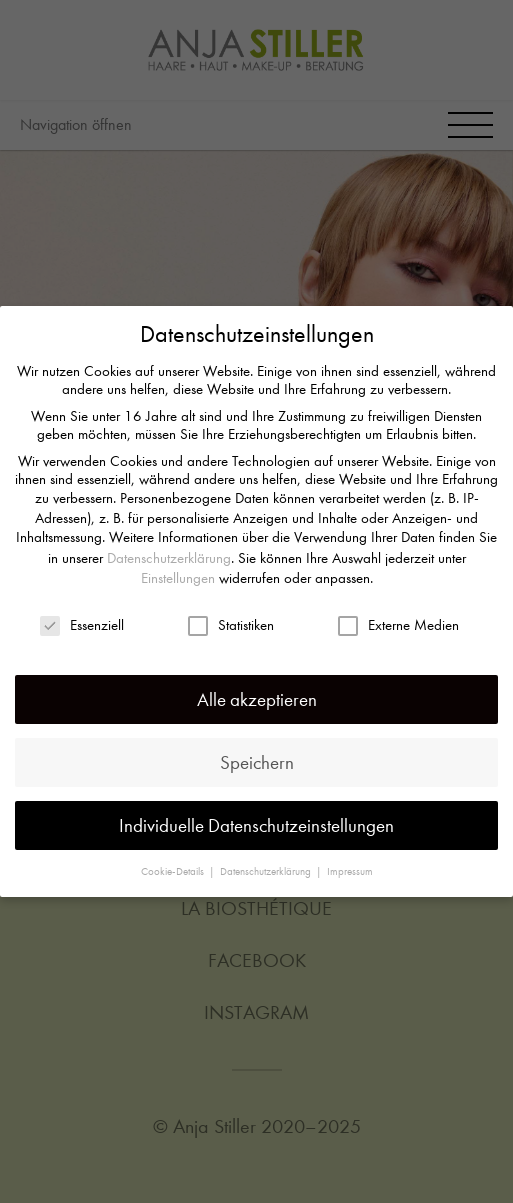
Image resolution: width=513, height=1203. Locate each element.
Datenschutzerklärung (169, 552)
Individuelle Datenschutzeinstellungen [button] (256, 819)
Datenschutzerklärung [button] (267, 865)
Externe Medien (398, 618)
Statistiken (231, 618)
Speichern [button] (257, 756)
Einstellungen (178, 572)
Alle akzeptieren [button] (257, 693)
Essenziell (82, 618)
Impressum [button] (350, 865)
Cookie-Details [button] (174, 865)
